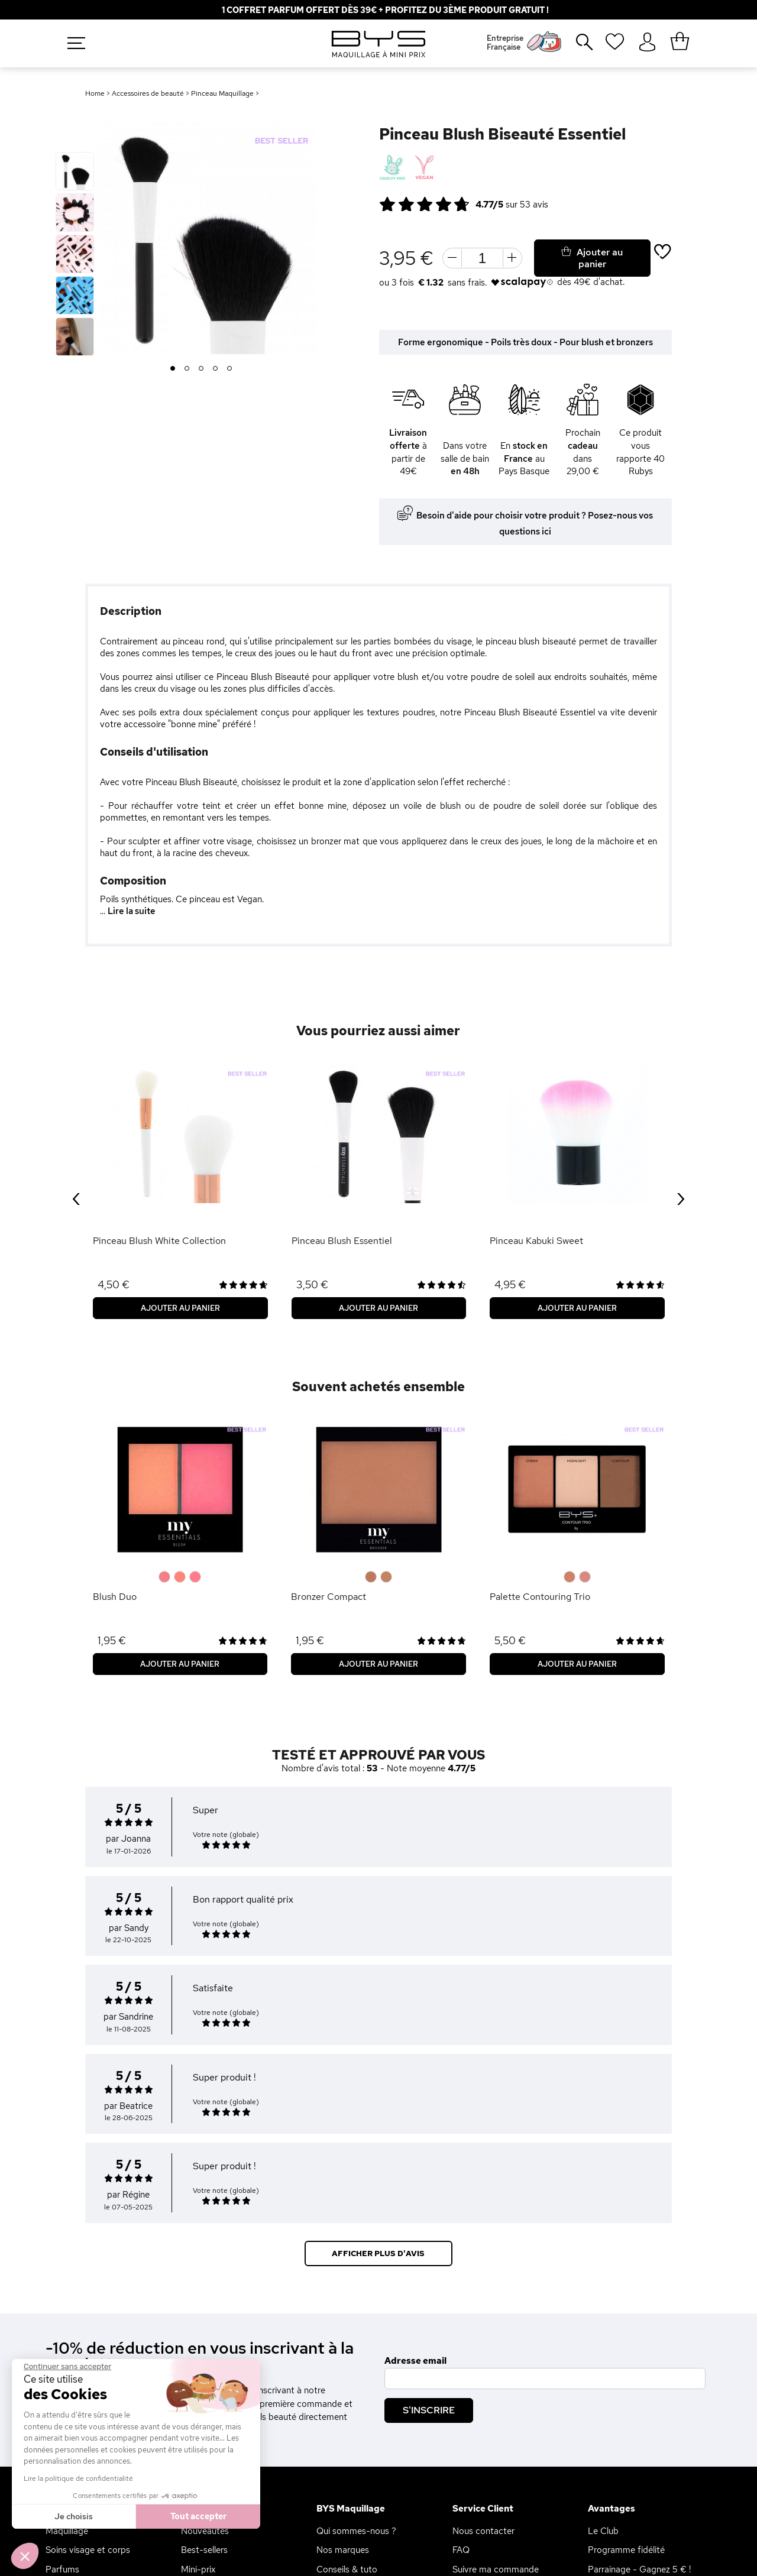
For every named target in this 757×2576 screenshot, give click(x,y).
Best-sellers (204, 2550)
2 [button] (187, 369)
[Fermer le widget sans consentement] (67, 2367)
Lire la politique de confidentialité (78, 2478)
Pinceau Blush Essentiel (342, 1240)
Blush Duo (115, 1596)
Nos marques (342, 2550)
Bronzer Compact (328, 1596)
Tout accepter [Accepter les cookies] (198, 2516)
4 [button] (215, 369)
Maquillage (67, 2531)
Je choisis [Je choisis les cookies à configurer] (73, 2516)
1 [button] (173, 369)
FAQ (461, 2550)
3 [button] (201, 369)
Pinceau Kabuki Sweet (536, 1240)
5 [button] (230, 369)
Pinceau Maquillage (222, 93)
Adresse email (415, 2361)
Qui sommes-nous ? (356, 2531)
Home (95, 93)
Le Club (603, 2531)
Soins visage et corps (88, 2550)
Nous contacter (483, 2531)
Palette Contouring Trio (540, 1596)
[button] (25, 2556)
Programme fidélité (626, 2550)
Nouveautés (205, 2531)
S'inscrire (429, 2410)
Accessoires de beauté (148, 93)
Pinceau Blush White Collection (159, 1240)
